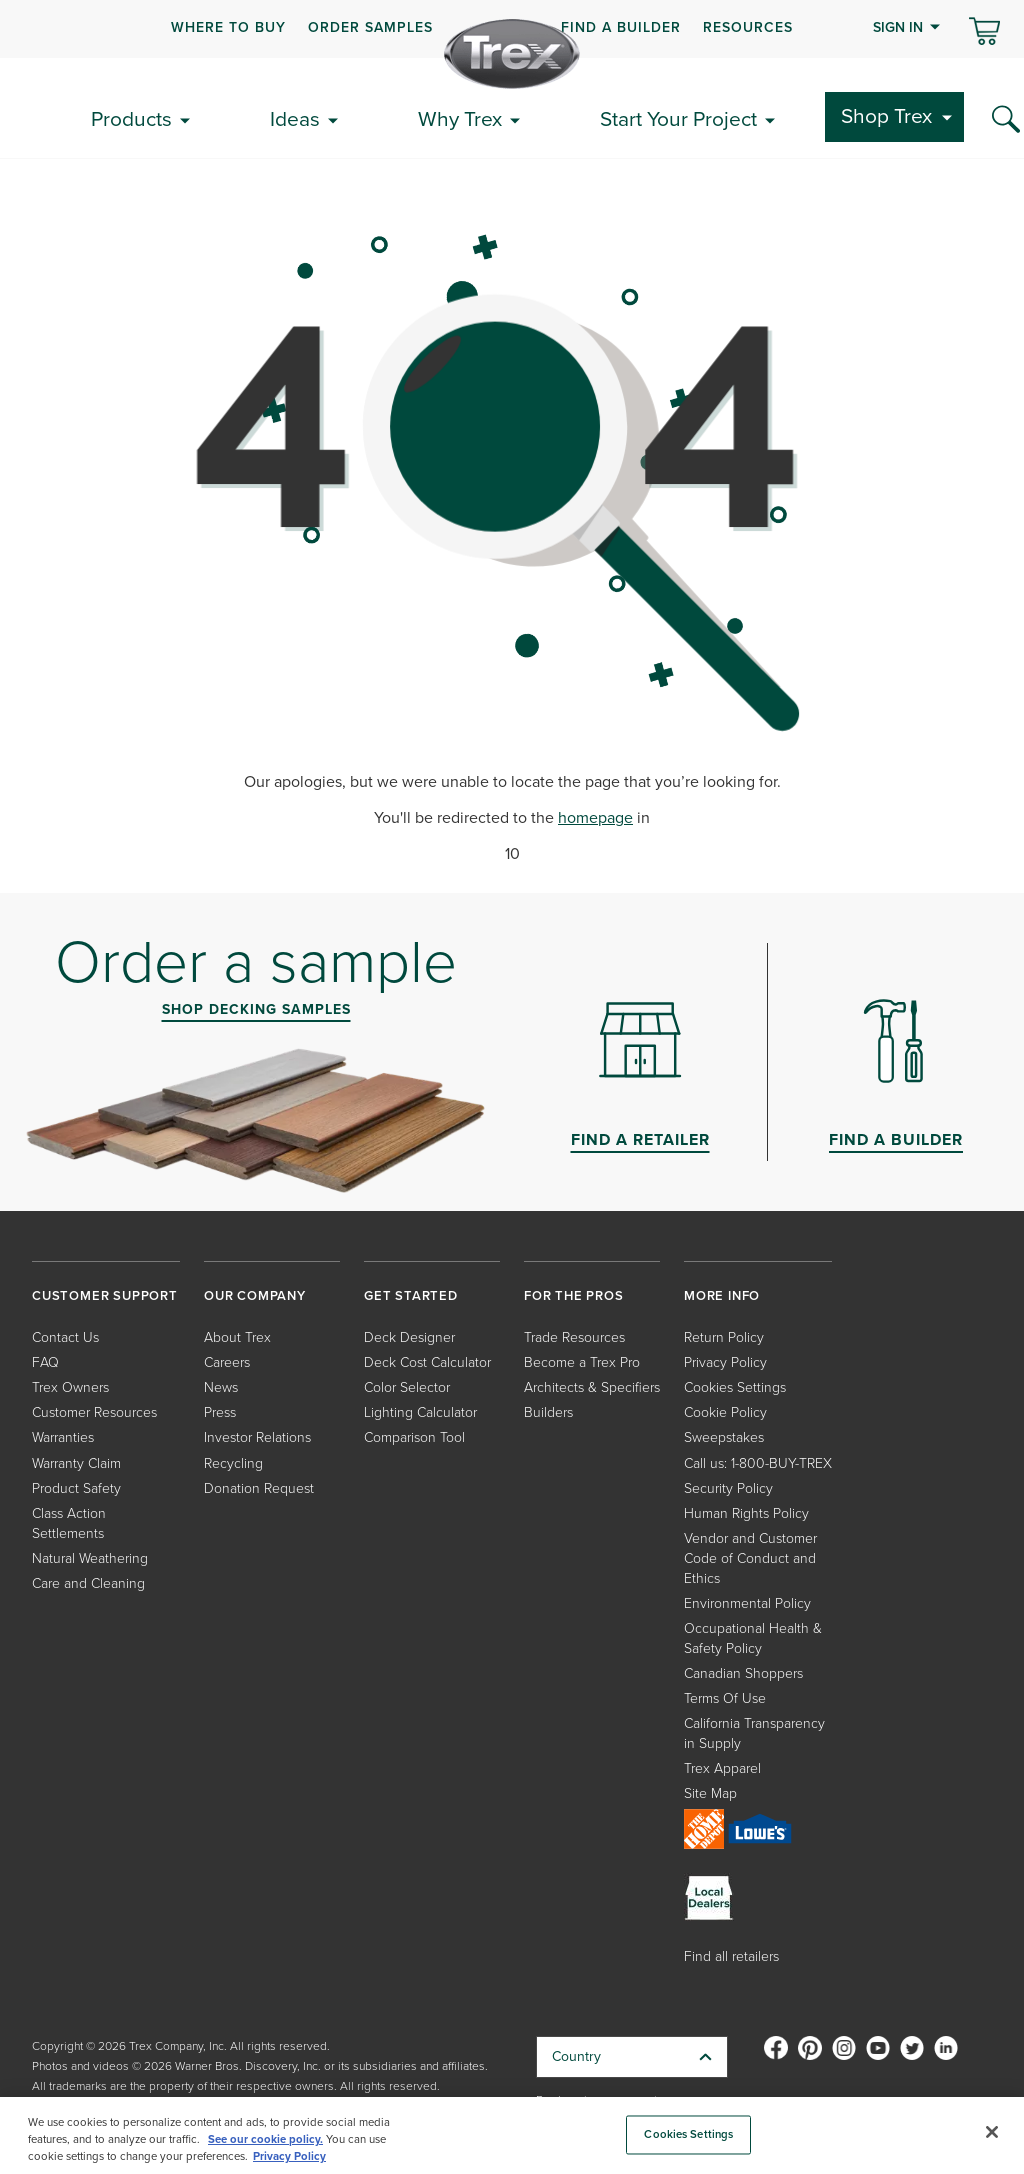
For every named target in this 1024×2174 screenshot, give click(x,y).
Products (131, 118)
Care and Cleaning (88, 1583)
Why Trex (460, 118)
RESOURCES (748, 27)
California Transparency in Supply (754, 1733)
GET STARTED (411, 1295)
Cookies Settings (735, 1387)
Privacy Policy (725, 1362)
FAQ (45, 1362)
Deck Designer (409, 1337)
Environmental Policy (747, 1603)
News (221, 1387)
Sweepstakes (724, 1437)
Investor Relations (257, 1437)
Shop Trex (886, 115)
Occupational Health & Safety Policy (753, 1638)
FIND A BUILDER (621, 27)
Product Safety (76, 1488)
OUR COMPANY (255, 1295)
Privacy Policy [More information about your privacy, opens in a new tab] (289, 2156)
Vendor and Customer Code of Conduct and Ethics (750, 1558)
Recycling (233, 1463)
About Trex (237, 1337)
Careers (227, 1362)
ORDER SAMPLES (370, 27)
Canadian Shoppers (743, 1673)
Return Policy (724, 1337)
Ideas (295, 118)
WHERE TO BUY (228, 27)
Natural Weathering (90, 1558)
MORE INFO (722, 1295)
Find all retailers (731, 1956)
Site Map (710, 1793)
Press (220, 1412)
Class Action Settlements (69, 1523)
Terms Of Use (725, 1698)
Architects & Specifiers (592, 1387)
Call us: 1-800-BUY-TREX (758, 1463)
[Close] (992, 2132)
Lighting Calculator (420, 1412)
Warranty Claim (76, 1463)
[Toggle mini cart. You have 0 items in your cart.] (984, 33)
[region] (512, 2135)
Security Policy (728, 1488)
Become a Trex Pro (582, 1362)
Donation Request (259, 1488)
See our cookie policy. (265, 2139)
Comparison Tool (414, 1437)
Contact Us (65, 1337)
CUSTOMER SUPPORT (105, 1295)
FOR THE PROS (574, 1295)
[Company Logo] (512, 54)
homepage (595, 817)
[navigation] (512, 29)
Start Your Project (678, 118)
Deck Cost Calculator (427, 1362)
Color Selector (407, 1387)
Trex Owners (70, 1387)
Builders (548, 1412)
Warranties (63, 1437)
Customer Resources (94, 1412)
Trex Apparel (722, 1768)
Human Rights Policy (746, 1513)
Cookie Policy (725, 1412)
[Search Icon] (1006, 120)
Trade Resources (574, 1337)
